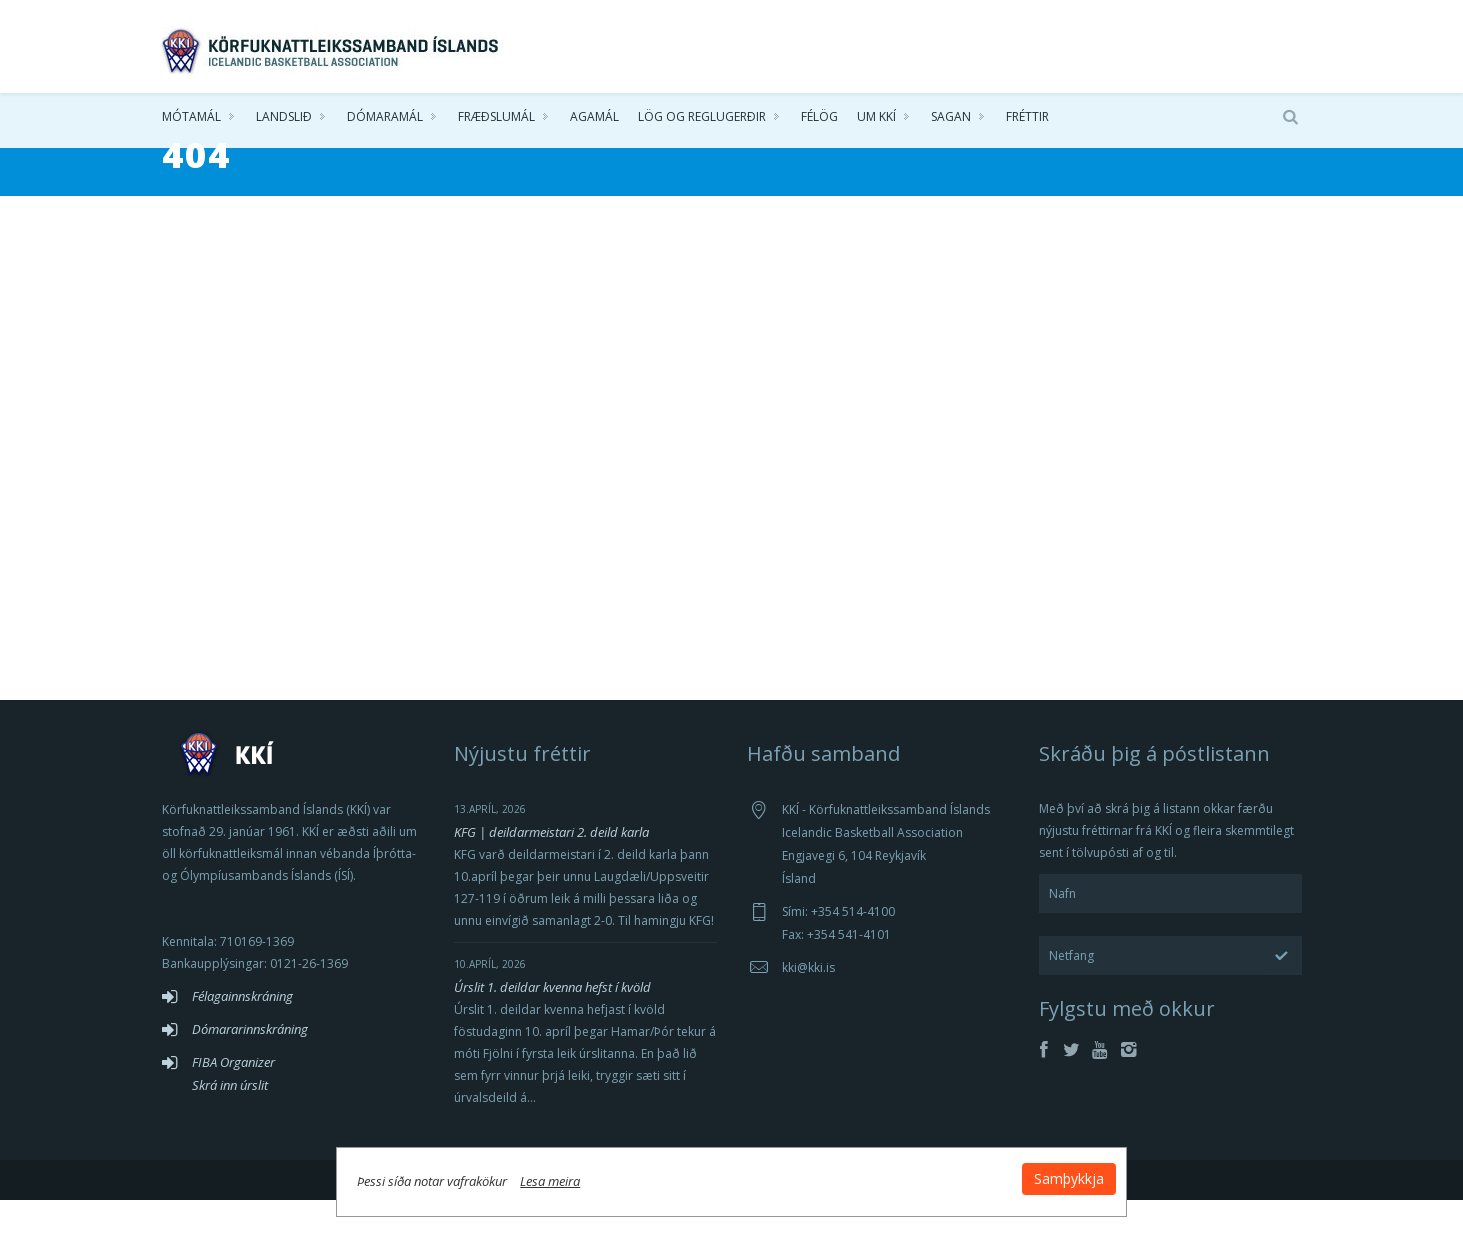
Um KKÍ (876, 119)
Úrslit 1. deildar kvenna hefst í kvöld (552, 1020)
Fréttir (1027, 119)
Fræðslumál (496, 119)
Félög (819, 119)
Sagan (951, 119)
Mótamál (191, 119)
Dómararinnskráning (250, 1062)
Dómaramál (385, 119)
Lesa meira (646, 1177)
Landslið (284, 119)
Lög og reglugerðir (702, 119)
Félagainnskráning (242, 1029)
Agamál (594, 119)
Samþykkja (974, 1174)
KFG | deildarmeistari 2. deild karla (551, 865)
